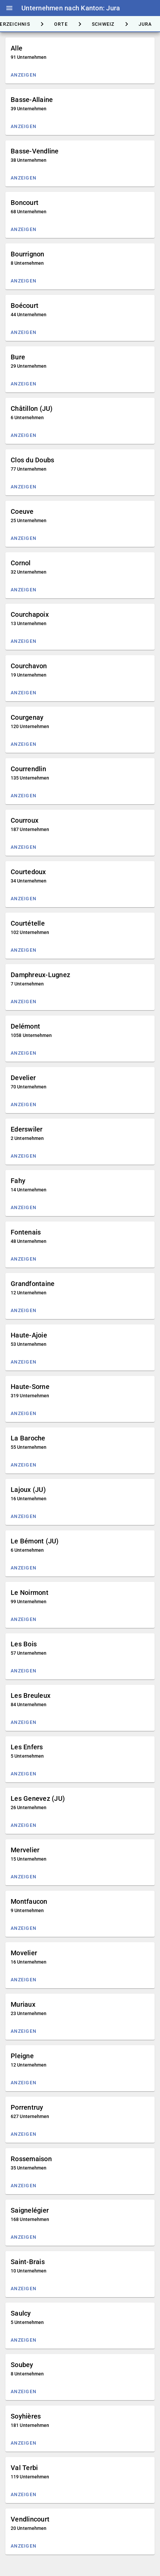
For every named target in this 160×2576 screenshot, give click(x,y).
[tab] (61, 24)
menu (9, 8)
